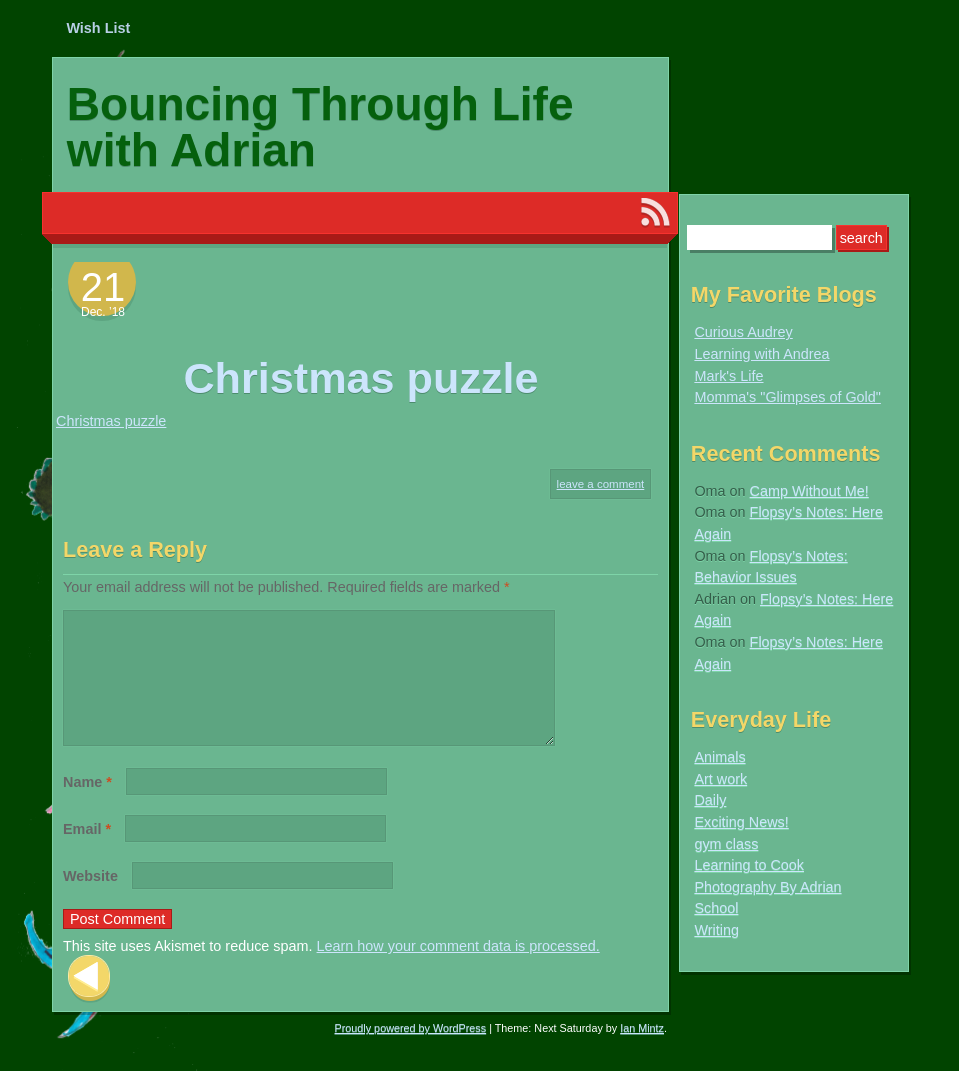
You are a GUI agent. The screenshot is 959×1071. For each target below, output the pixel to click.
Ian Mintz (642, 1052)
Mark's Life (728, 376)
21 (103, 287)
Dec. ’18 (103, 312)
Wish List (98, 28)
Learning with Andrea (761, 354)
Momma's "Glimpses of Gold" (787, 397)
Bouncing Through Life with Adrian (320, 127)
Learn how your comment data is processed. (458, 970)
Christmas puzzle (111, 421)
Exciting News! (741, 822)
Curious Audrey (743, 332)
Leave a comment (601, 484)
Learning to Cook (749, 865)
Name (87, 806)
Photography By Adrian (767, 887)
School (716, 908)
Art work (720, 779)
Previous (89, 1002)
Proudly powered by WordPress (411, 1052)
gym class (726, 844)
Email (87, 853)
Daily (710, 800)
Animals (719, 757)
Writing (716, 930)
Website (90, 900)
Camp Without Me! (809, 491)
